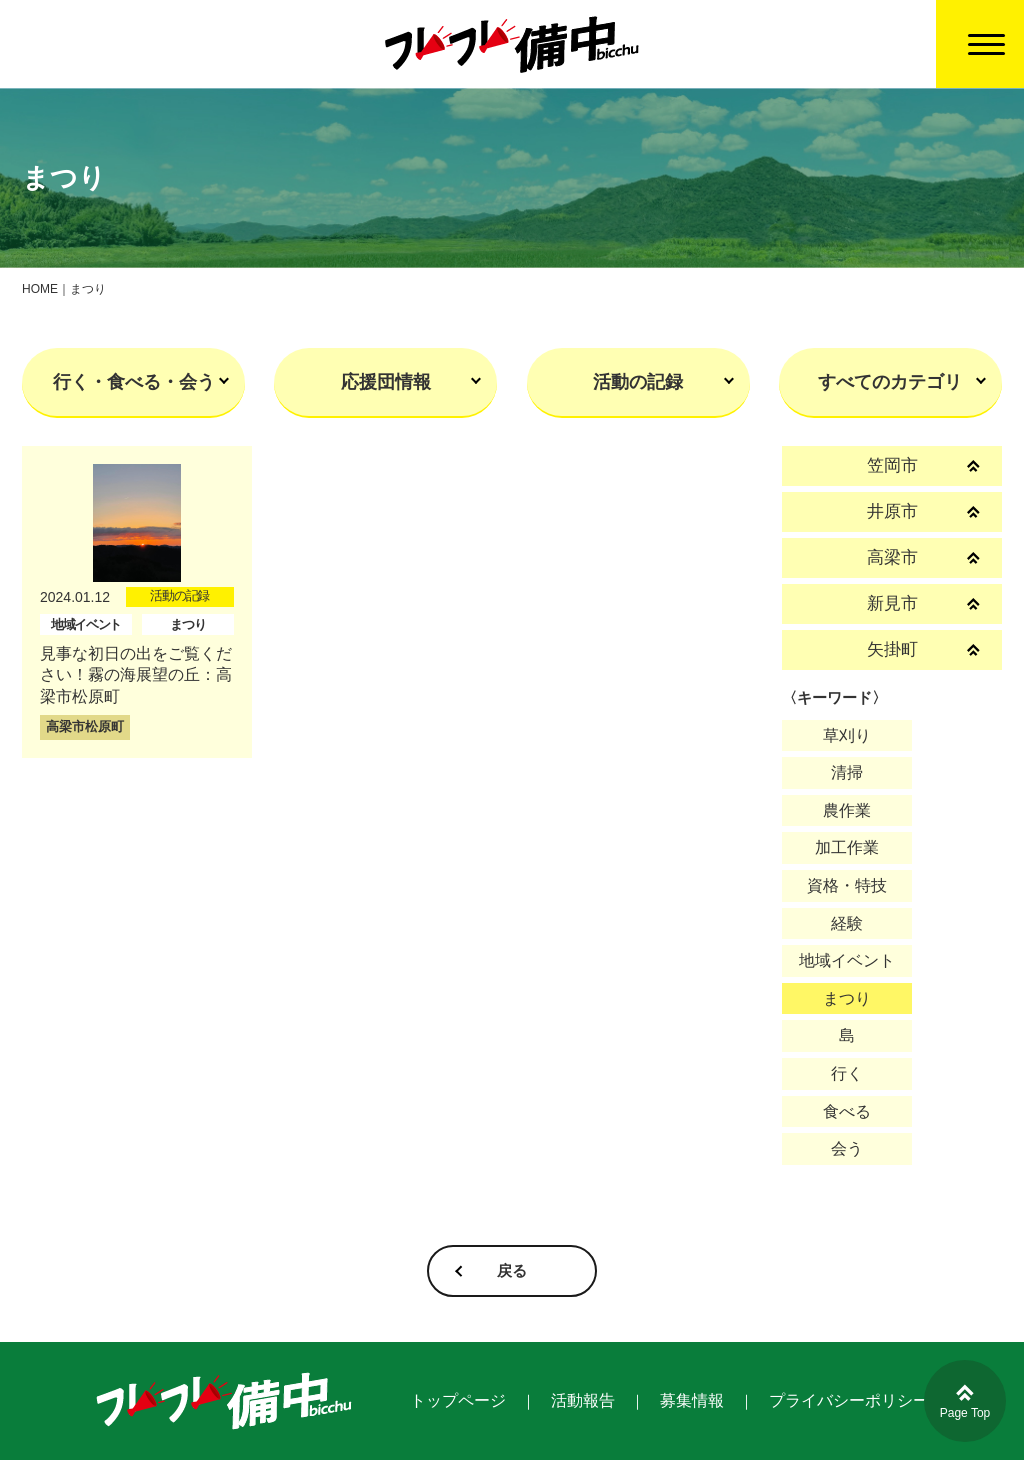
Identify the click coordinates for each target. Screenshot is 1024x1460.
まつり (847, 998)
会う (847, 1148)
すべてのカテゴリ (890, 382)
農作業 (847, 810)
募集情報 (692, 1400)
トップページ (458, 1400)
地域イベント (847, 960)
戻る (512, 1270)
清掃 (847, 772)
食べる (847, 1111)
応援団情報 (386, 382)
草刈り (847, 735)
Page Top (965, 1402)
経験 (847, 923)
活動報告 (583, 1400)
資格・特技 (847, 885)
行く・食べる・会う (134, 382)
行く (847, 1073)
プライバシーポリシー (849, 1400)
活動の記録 (638, 382)
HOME (40, 289)
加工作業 (847, 847)
